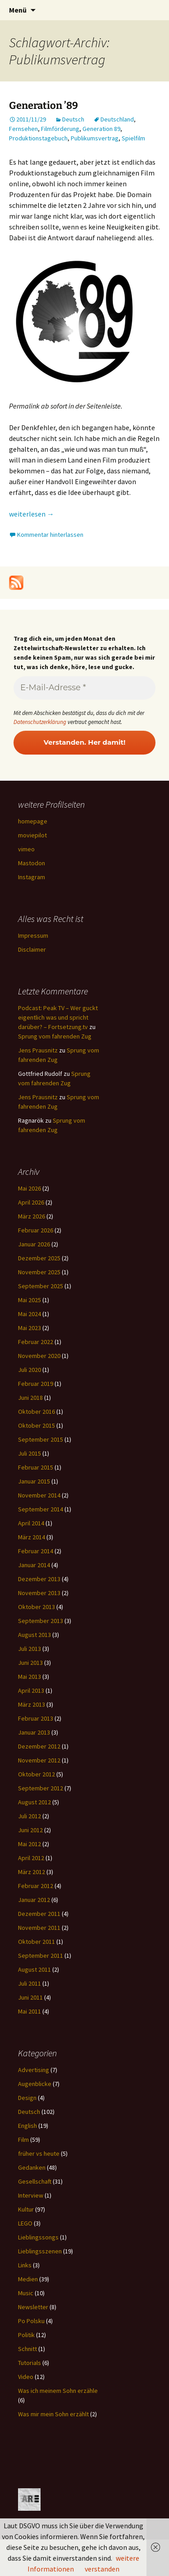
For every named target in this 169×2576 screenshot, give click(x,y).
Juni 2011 (30, 1997)
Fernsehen (23, 129)
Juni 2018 (30, 1398)
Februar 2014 (35, 1551)
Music (25, 2293)
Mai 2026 (29, 1188)
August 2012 (34, 1802)
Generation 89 (101, 129)
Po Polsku (31, 2321)
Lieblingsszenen (40, 2251)
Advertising (33, 2070)
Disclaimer (32, 949)
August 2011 (34, 1969)
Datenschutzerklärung (40, 722)
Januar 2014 (34, 1565)
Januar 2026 (34, 1244)
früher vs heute (38, 2153)
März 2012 (31, 1872)
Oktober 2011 (36, 1942)
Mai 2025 (29, 1300)
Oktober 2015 (36, 1425)
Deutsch (73, 119)
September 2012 (40, 1788)
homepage (32, 821)
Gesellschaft (34, 2181)
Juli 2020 (29, 1370)
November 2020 (39, 1356)
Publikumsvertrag (95, 138)
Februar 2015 (35, 1467)
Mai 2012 (29, 1844)
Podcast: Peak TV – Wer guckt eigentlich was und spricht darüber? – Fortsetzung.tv (58, 1017)
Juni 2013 (30, 1663)
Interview (30, 2195)
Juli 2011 (29, 1983)
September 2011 (40, 1955)
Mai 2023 (29, 1328)
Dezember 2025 (39, 1258)
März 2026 (31, 1216)
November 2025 (39, 1272)
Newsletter (33, 2307)
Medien (28, 2279)
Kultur (26, 2209)
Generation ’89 (43, 105)
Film (23, 2139)
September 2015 (40, 1439)
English (27, 2126)
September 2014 (40, 1509)
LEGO (25, 2223)
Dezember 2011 (39, 1914)
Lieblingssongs (38, 2237)
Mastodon (31, 863)
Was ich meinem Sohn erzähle (58, 2391)
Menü (18, 9)
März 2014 (31, 1537)
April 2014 (31, 1523)
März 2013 (31, 1704)
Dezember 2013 (39, 1579)
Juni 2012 (30, 1830)
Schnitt (27, 2349)
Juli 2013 (29, 1649)
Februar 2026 (35, 1230)
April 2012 (31, 1858)
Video (25, 2377)
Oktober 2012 (36, 1774)
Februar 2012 (35, 1886)
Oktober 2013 (36, 1607)
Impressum (33, 935)
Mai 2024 (29, 1314)
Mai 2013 (29, 1676)
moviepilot (32, 835)
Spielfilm (133, 138)
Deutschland (117, 119)
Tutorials (29, 2363)
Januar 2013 (34, 1732)
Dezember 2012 (39, 1746)
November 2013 (39, 1593)
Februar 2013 (35, 1718)
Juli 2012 (29, 1816)
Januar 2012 (34, 1900)
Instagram (31, 877)
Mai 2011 (29, 2011)
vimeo (26, 849)
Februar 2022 (35, 1342)
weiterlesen (31, 513)
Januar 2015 (34, 1481)
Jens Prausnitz (38, 1050)
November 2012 (39, 1760)
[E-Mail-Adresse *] (84, 688)
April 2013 (31, 1690)
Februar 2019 (35, 1384)
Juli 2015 (29, 1453)
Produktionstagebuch (38, 138)
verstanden (102, 2568)
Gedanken (32, 2167)
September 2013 (40, 1621)
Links (25, 2265)
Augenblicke (34, 2084)
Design (27, 2098)
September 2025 (40, 1286)
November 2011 (39, 1928)
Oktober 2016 (36, 1411)
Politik (26, 2335)
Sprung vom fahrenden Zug (54, 1036)
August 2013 (34, 1635)
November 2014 (39, 1495)
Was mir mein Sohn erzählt (53, 2414)
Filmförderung (60, 129)
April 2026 (31, 1202)
